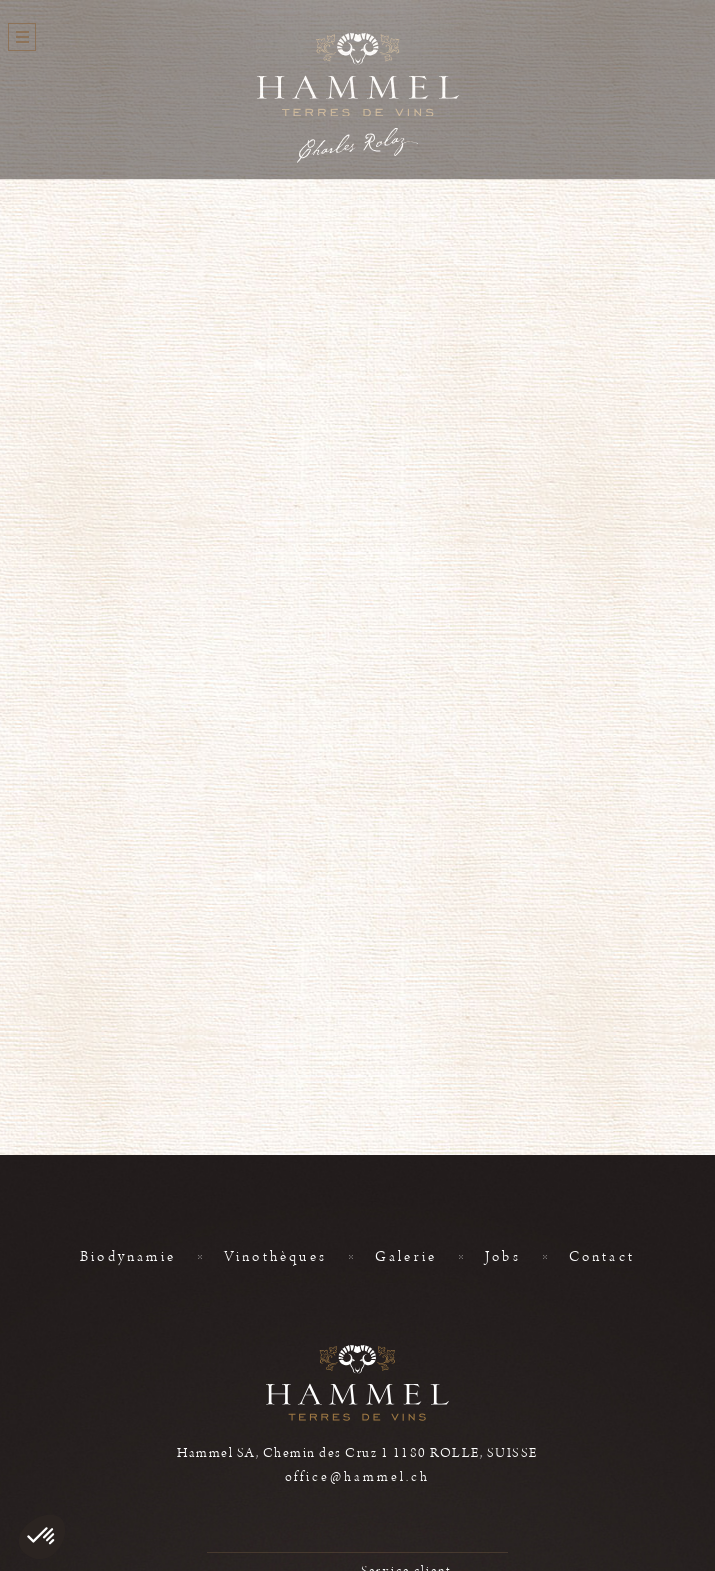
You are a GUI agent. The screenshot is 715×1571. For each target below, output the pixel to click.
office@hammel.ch (358, 1477)
